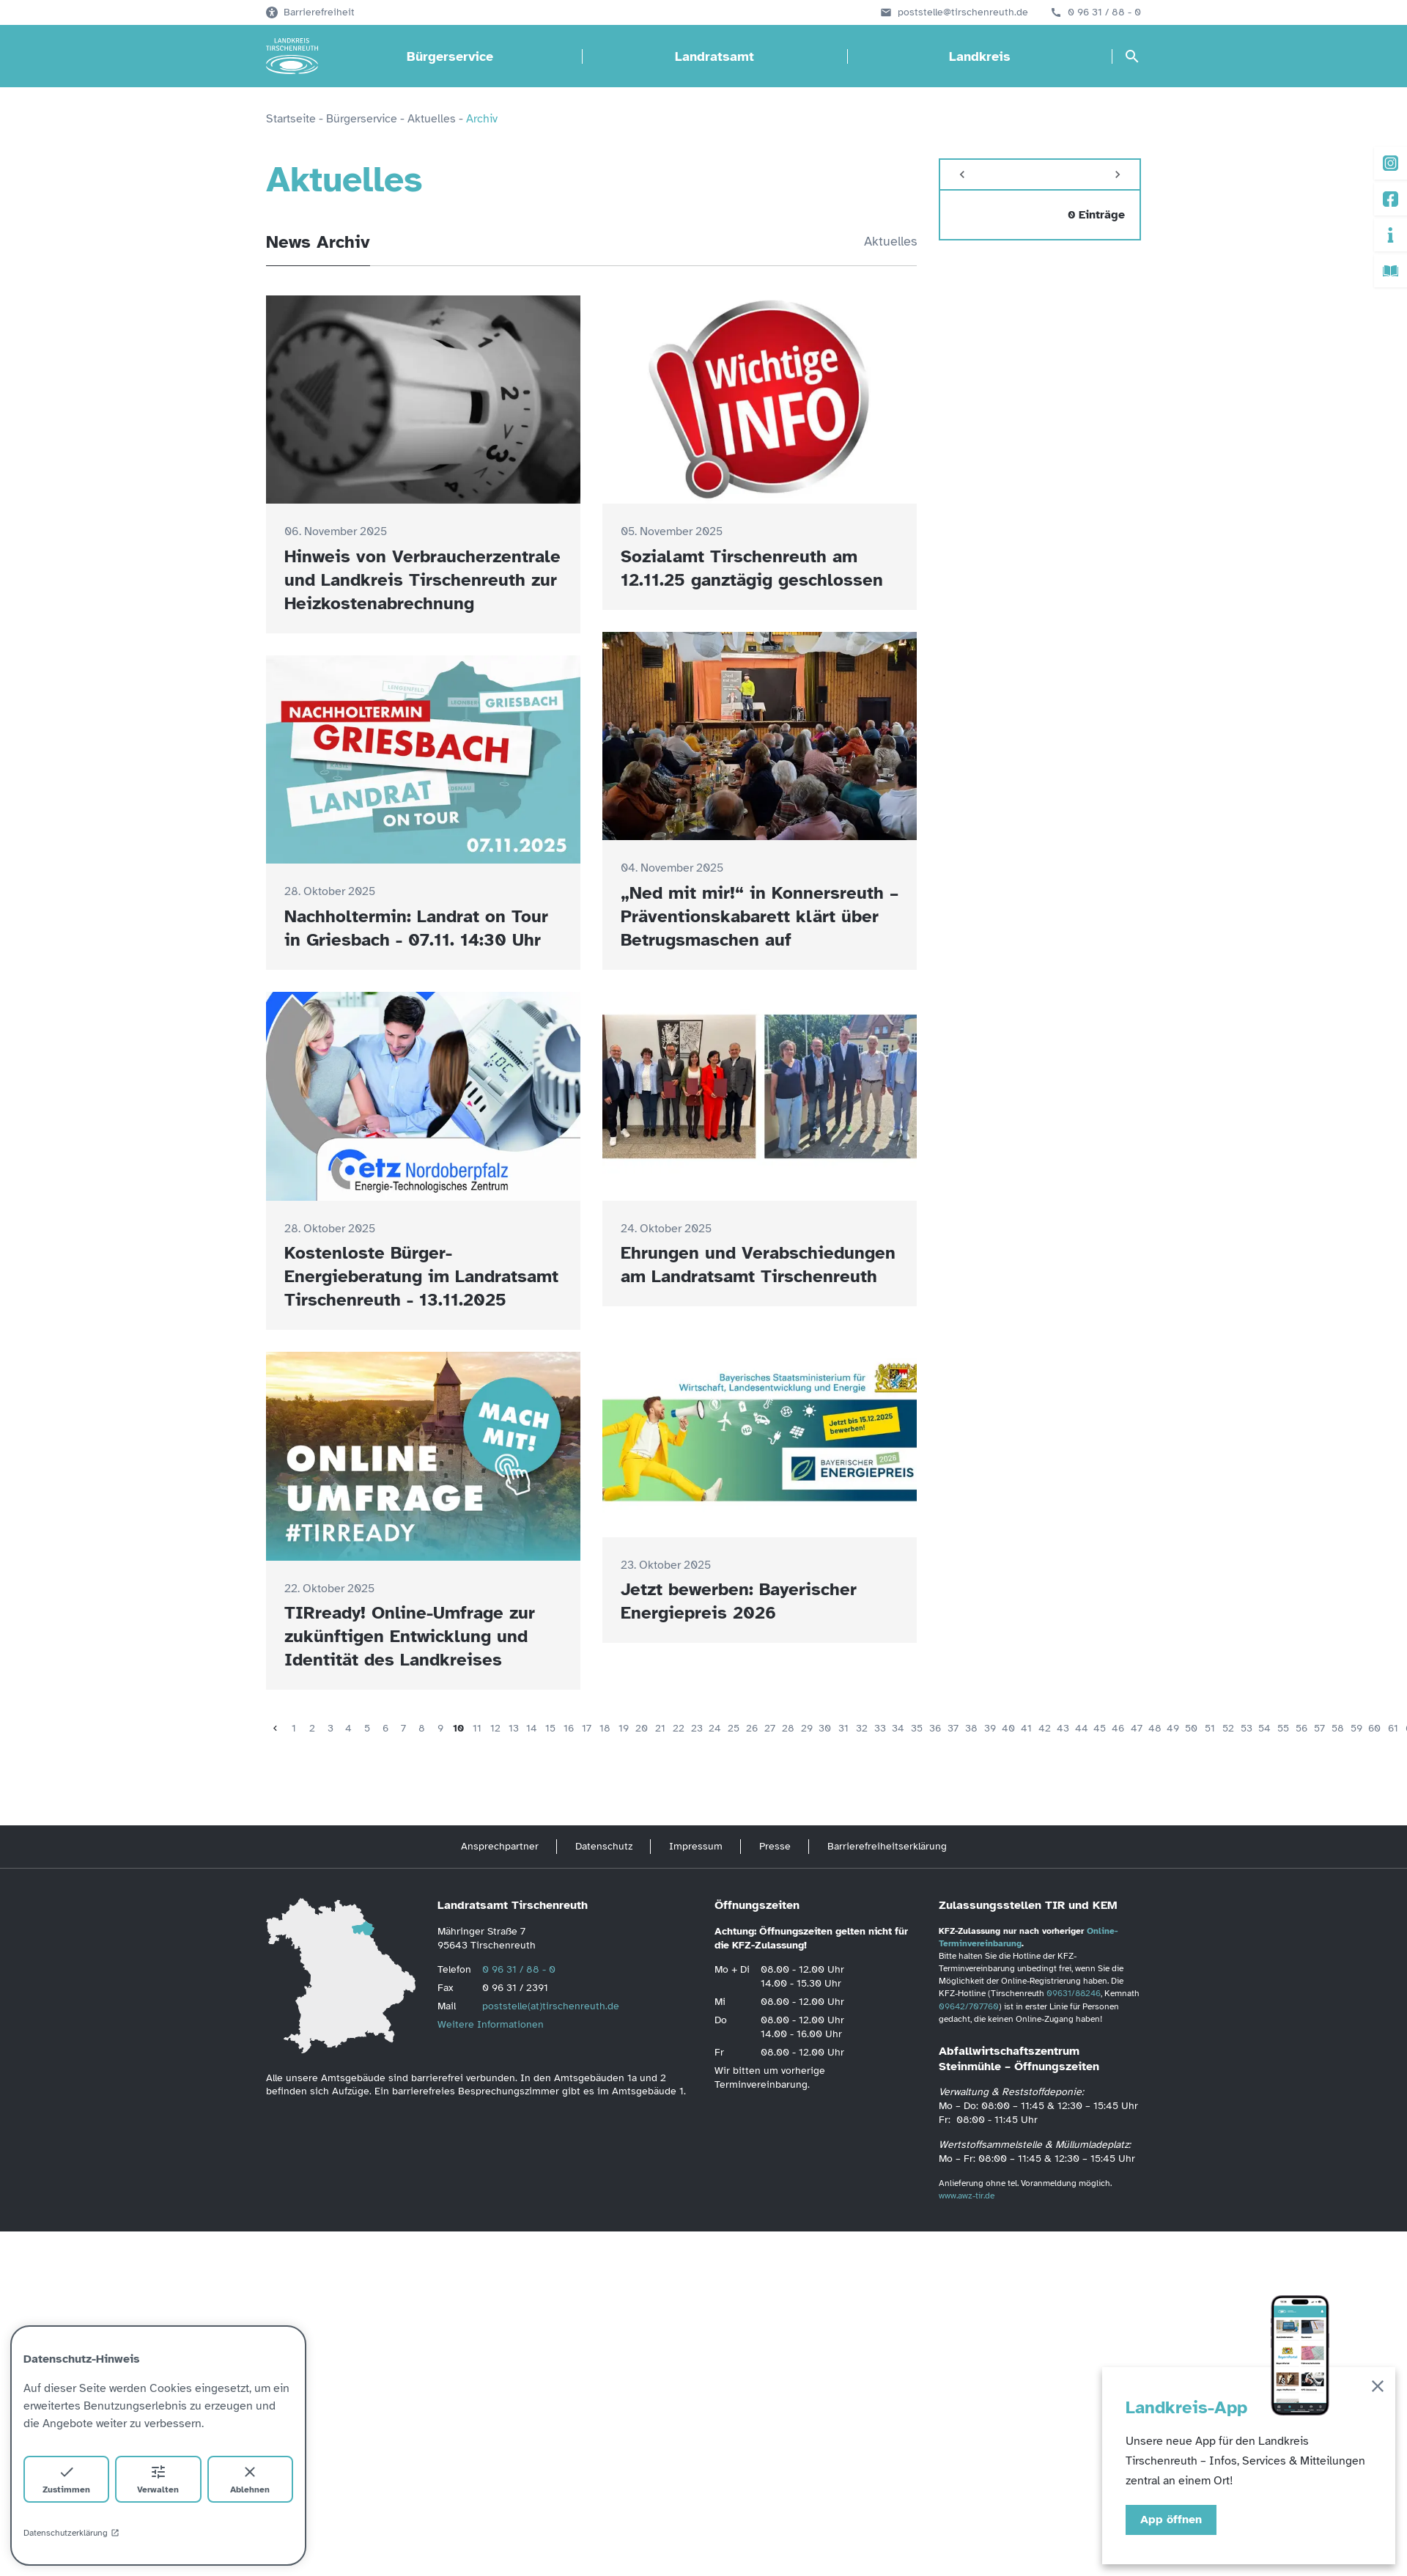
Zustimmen (66, 2479)
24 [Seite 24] (715, 1728)
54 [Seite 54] (1264, 1728)
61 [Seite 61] (1393, 1728)
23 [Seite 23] (697, 1728)
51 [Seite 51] (1210, 1728)
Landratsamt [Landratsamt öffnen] (714, 56)
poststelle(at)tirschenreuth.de (550, 2006)
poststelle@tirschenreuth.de (963, 12)
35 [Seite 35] (917, 1728)
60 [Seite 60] (1374, 1728)
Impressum (696, 1846)
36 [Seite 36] (935, 1728)
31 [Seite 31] (843, 1728)
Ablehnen (250, 2479)
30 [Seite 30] (825, 1728)
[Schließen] (1377, 2388)
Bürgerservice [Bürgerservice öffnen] (450, 56)
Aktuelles (890, 241)
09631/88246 (1073, 1993)
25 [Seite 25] (733, 1728)
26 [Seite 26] (752, 1728)
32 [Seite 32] (862, 1728)
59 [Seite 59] (1356, 1728)
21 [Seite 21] (660, 1728)
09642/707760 (969, 2006)
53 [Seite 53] (1246, 1728)
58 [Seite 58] (1338, 1728)
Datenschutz (603, 1846)
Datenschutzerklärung (71, 2533)
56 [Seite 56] (1301, 1728)
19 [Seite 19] (623, 1728)
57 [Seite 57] (1319, 1728)
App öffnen (1171, 2519)
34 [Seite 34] (898, 1728)
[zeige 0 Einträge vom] (1040, 215)
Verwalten (158, 2479)
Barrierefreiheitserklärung (887, 1846)
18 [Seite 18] (604, 1728)
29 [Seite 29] (807, 1728)
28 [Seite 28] (788, 1728)
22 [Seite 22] (678, 1728)
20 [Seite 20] (641, 1728)
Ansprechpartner (500, 1846)
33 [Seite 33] (880, 1728)
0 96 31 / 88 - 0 (1104, 12)
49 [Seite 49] (1173, 1728)
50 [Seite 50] (1191, 1728)
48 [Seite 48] (1155, 1728)
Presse (775, 1846)
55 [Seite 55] (1283, 1728)
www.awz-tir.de (966, 2195)
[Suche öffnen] (1132, 56)
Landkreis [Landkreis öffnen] (980, 56)
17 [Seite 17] (586, 1728)
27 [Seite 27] (769, 1728)
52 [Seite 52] (1228, 1728)
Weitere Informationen (490, 2024)
